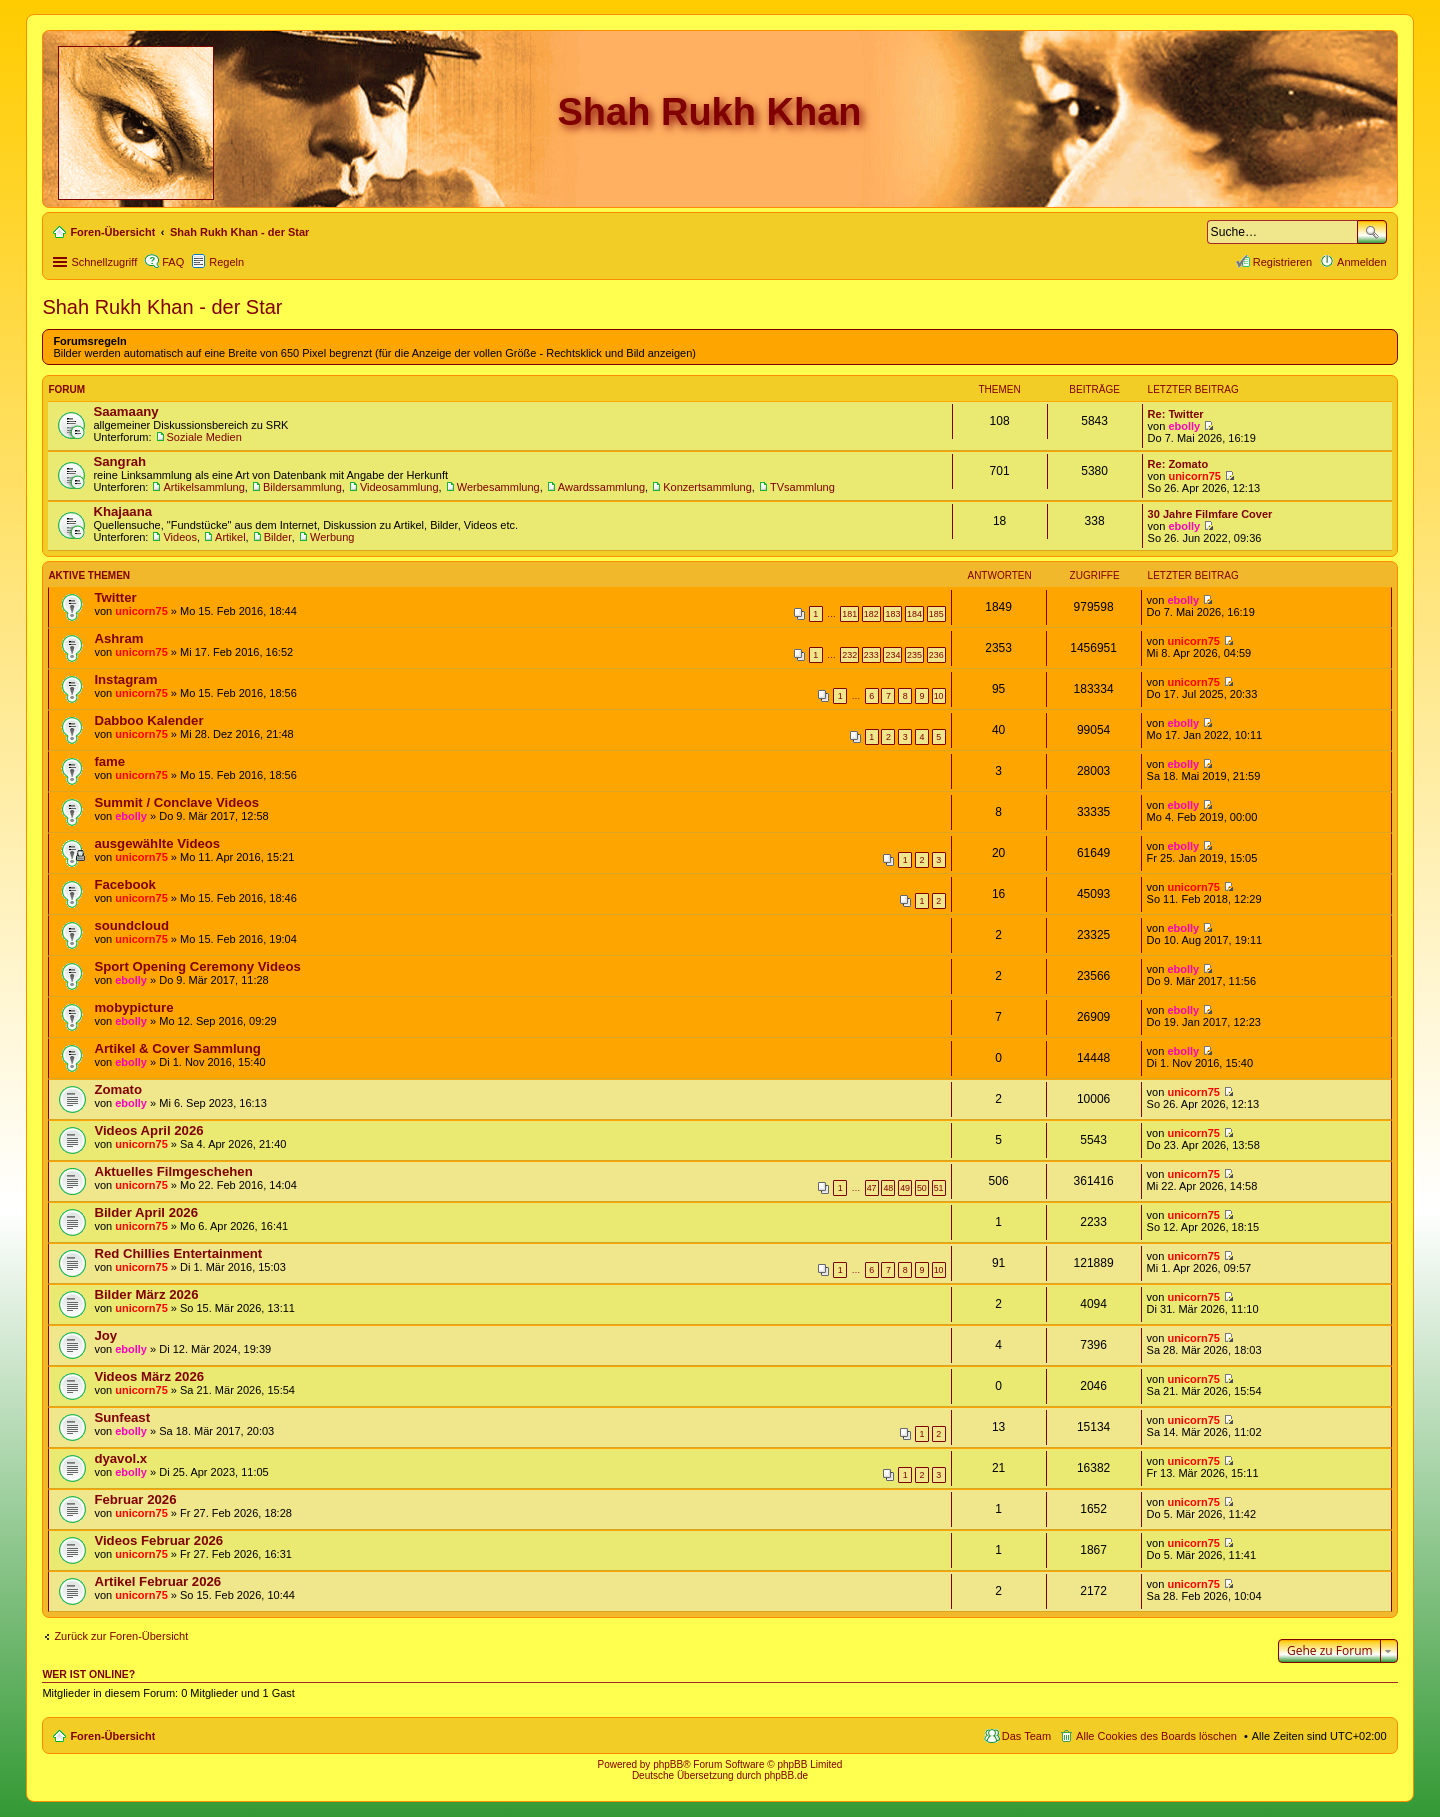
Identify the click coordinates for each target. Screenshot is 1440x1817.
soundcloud (131, 925)
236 (936, 655)
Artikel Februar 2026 (157, 1581)
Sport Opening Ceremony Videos (197, 966)
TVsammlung (802, 487)
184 (914, 614)
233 (871, 655)
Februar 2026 (135, 1499)
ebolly (1184, 426)
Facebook (125, 884)
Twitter (115, 597)
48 (888, 1188)
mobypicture (133, 1007)
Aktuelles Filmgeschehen (173, 1171)
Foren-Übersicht (112, 1736)
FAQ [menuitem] (173, 262)
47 (872, 1188)
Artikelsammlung (203, 487)
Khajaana (122, 511)
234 (892, 655)
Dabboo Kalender (148, 720)
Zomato (118, 1089)
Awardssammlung (601, 487)
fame (109, 761)
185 (936, 614)
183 (892, 614)
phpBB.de (786, 1775)
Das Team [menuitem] (1026, 1736)
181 (849, 614)
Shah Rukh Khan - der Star (162, 307)
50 (922, 1188)
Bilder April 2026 (146, 1212)
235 (914, 655)
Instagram (125, 679)
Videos (179, 537)
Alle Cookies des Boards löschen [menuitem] (1156, 1736)
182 (871, 614)
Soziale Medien (204, 437)
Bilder (278, 537)
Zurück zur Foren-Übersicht (121, 1636)
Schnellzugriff (104, 262)
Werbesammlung (498, 487)
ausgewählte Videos (157, 843)
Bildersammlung (302, 487)
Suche (1372, 232)
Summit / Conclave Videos (176, 802)
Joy (105, 1335)
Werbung (332, 537)
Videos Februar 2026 (158, 1540)
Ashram (118, 638)
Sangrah (119, 461)
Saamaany (125, 411)
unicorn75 (1194, 476)
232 (849, 655)
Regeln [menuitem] (226, 262)
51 (939, 1188)
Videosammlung (399, 487)
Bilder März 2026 (146, 1294)
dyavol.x (120, 1458)
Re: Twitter (1176, 414)
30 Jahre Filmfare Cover (1210, 514)
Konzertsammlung (707, 487)
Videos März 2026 (149, 1376)
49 (905, 1188)
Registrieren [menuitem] (1282, 262)
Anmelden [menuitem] (1362, 262)
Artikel (230, 537)
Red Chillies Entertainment (178, 1253)
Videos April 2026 (148, 1130)
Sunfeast (122, 1417)
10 (939, 696)
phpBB (668, 1764)
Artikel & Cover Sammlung (177, 1048)
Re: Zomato (1178, 464)
